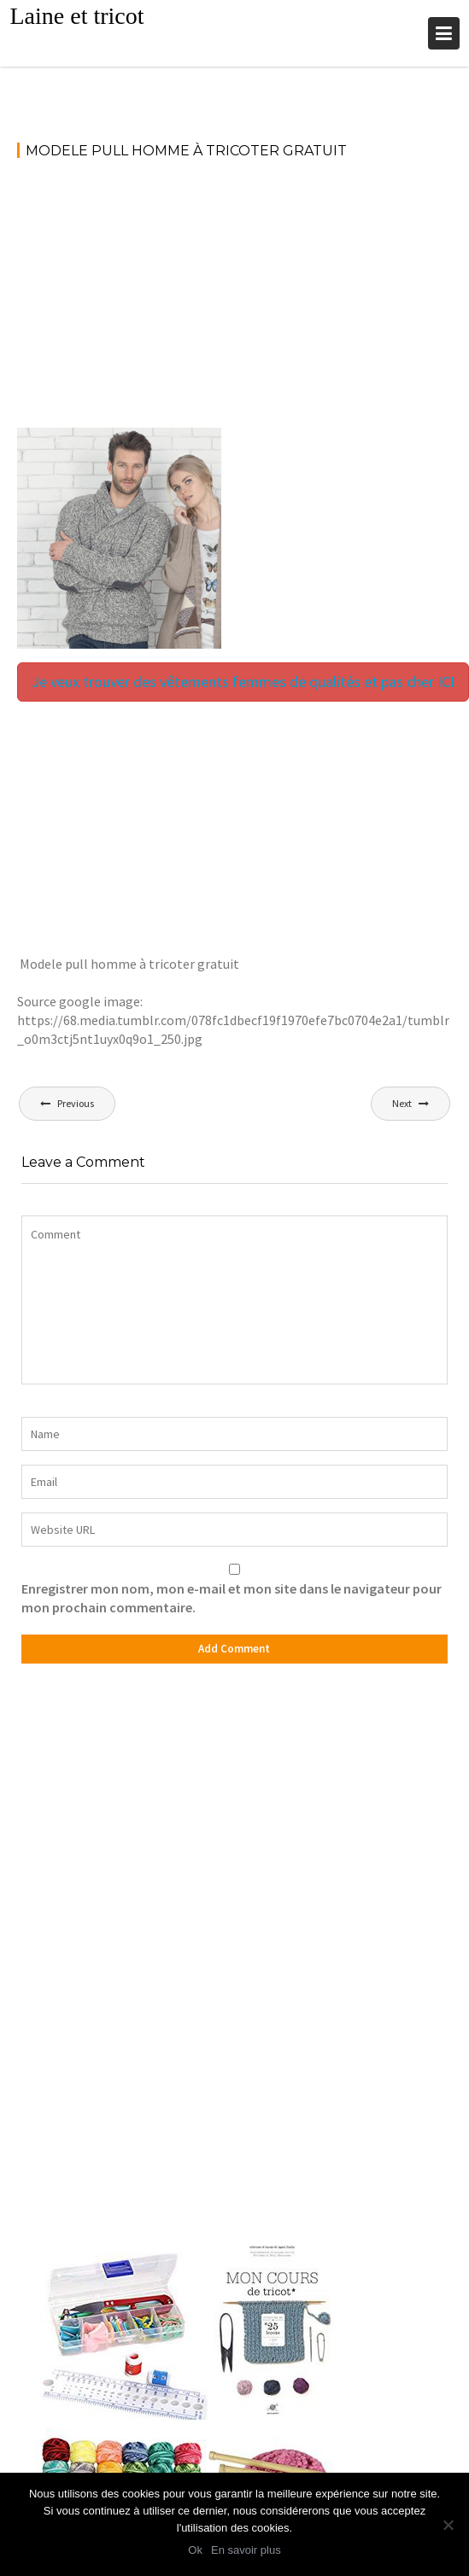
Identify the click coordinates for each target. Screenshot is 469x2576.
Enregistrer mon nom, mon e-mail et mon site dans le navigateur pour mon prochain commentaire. (231, 1598)
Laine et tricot (76, 16)
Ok (195, 2550)
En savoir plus (246, 2550)
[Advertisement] (234, 301)
